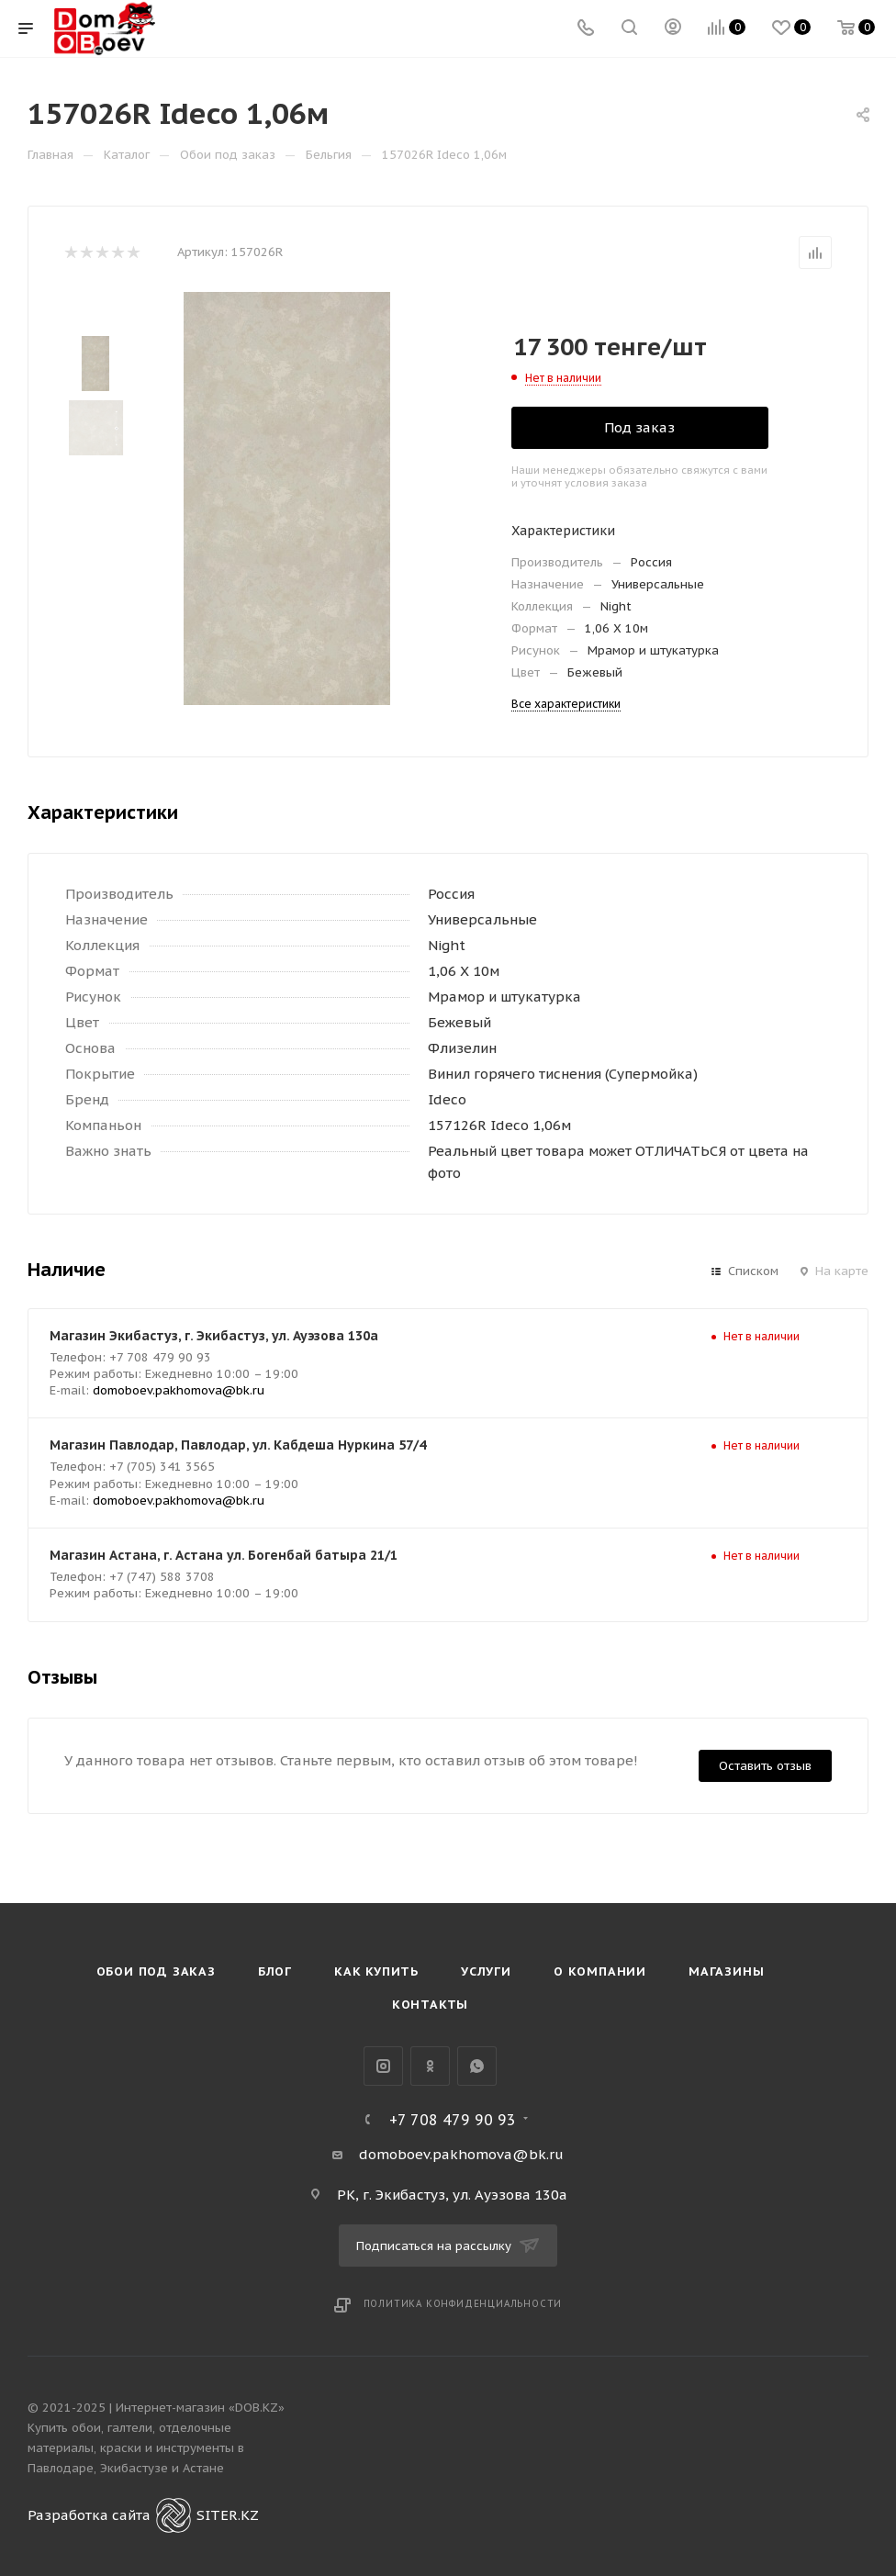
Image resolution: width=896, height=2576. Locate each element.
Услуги (486, 1971)
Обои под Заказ (156, 1971)
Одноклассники (430, 2066)
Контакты (430, 2004)
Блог (275, 1971)
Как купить (376, 1971)
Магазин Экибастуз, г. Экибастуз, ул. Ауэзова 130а (214, 1335)
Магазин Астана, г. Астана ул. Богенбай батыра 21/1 (224, 1555)
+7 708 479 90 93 (452, 2119)
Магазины (726, 1971)
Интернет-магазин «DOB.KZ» (200, 2407)
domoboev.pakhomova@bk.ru (178, 1390)
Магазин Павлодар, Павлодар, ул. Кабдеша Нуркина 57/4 (238, 1445)
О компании (600, 1971)
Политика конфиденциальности (463, 2304)
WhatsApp (477, 2066)
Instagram (383, 2066)
